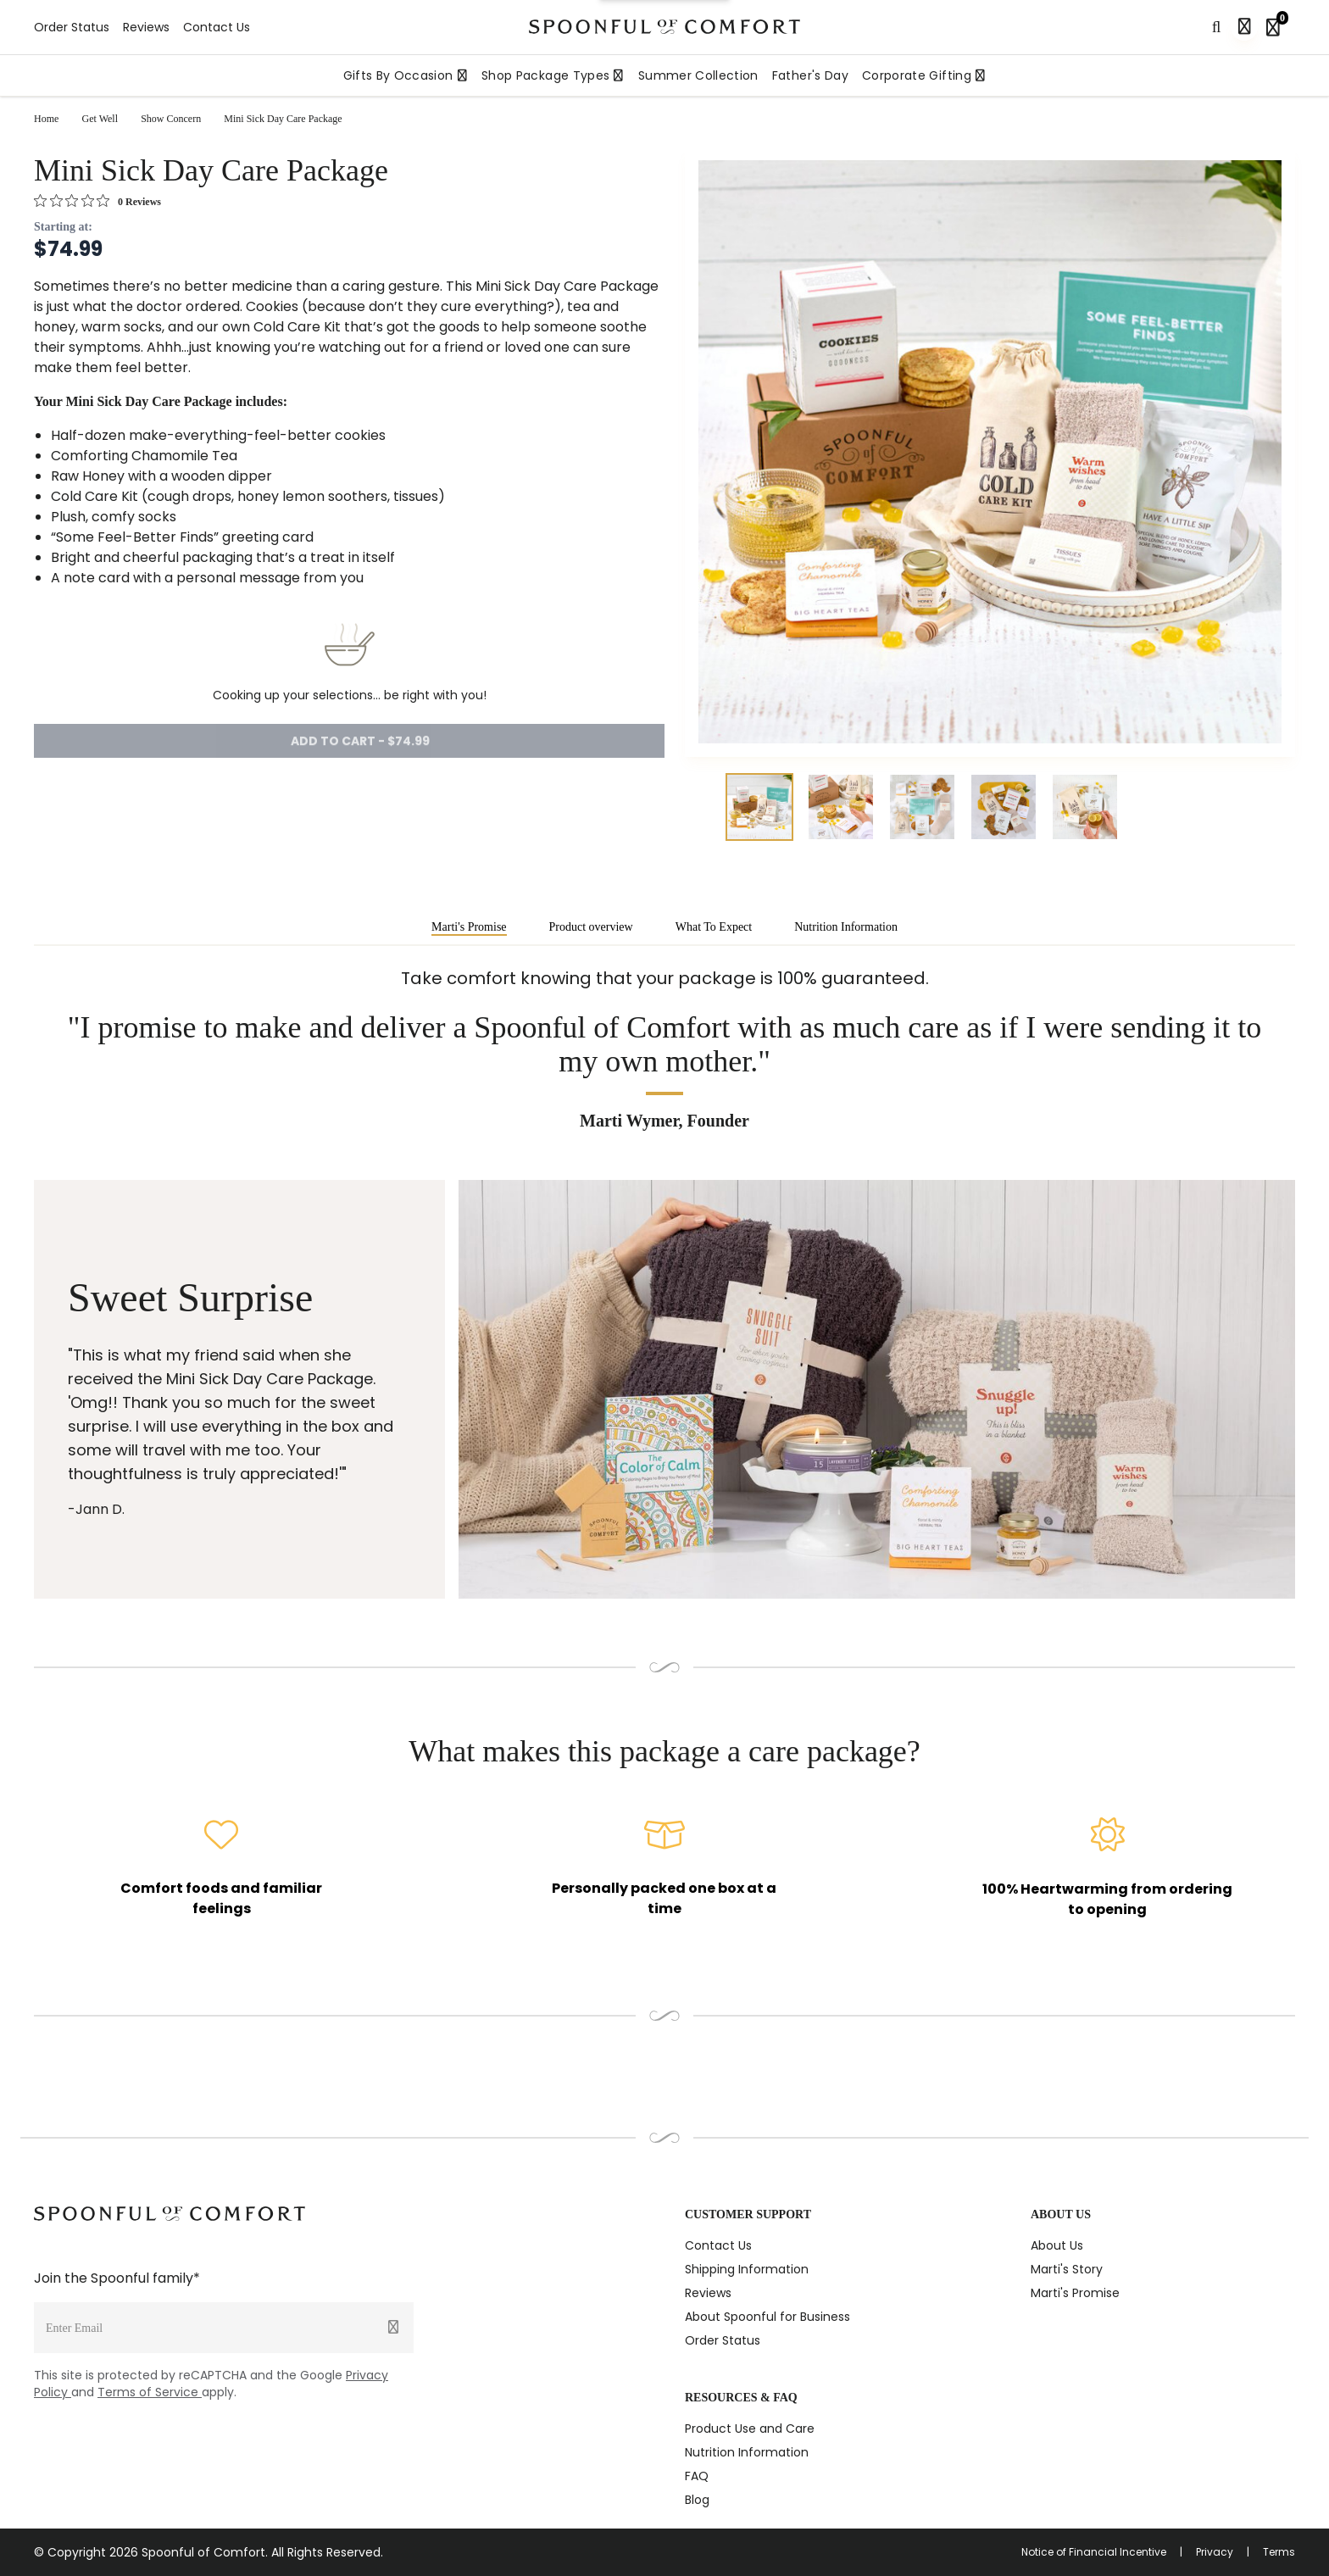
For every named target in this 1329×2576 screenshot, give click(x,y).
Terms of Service (149, 2392)
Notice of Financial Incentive (1093, 2552)
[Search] (1216, 27)
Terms (1279, 2552)
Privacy (1214, 2552)
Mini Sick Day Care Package (283, 119)
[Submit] (393, 2327)
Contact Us (216, 27)
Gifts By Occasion (405, 75)
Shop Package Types (553, 75)
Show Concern (171, 119)
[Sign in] (1244, 27)
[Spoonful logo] (664, 26)
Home (46, 119)
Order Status (71, 27)
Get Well (100, 119)
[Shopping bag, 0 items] (1276, 27)
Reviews (146, 27)
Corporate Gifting (924, 75)
